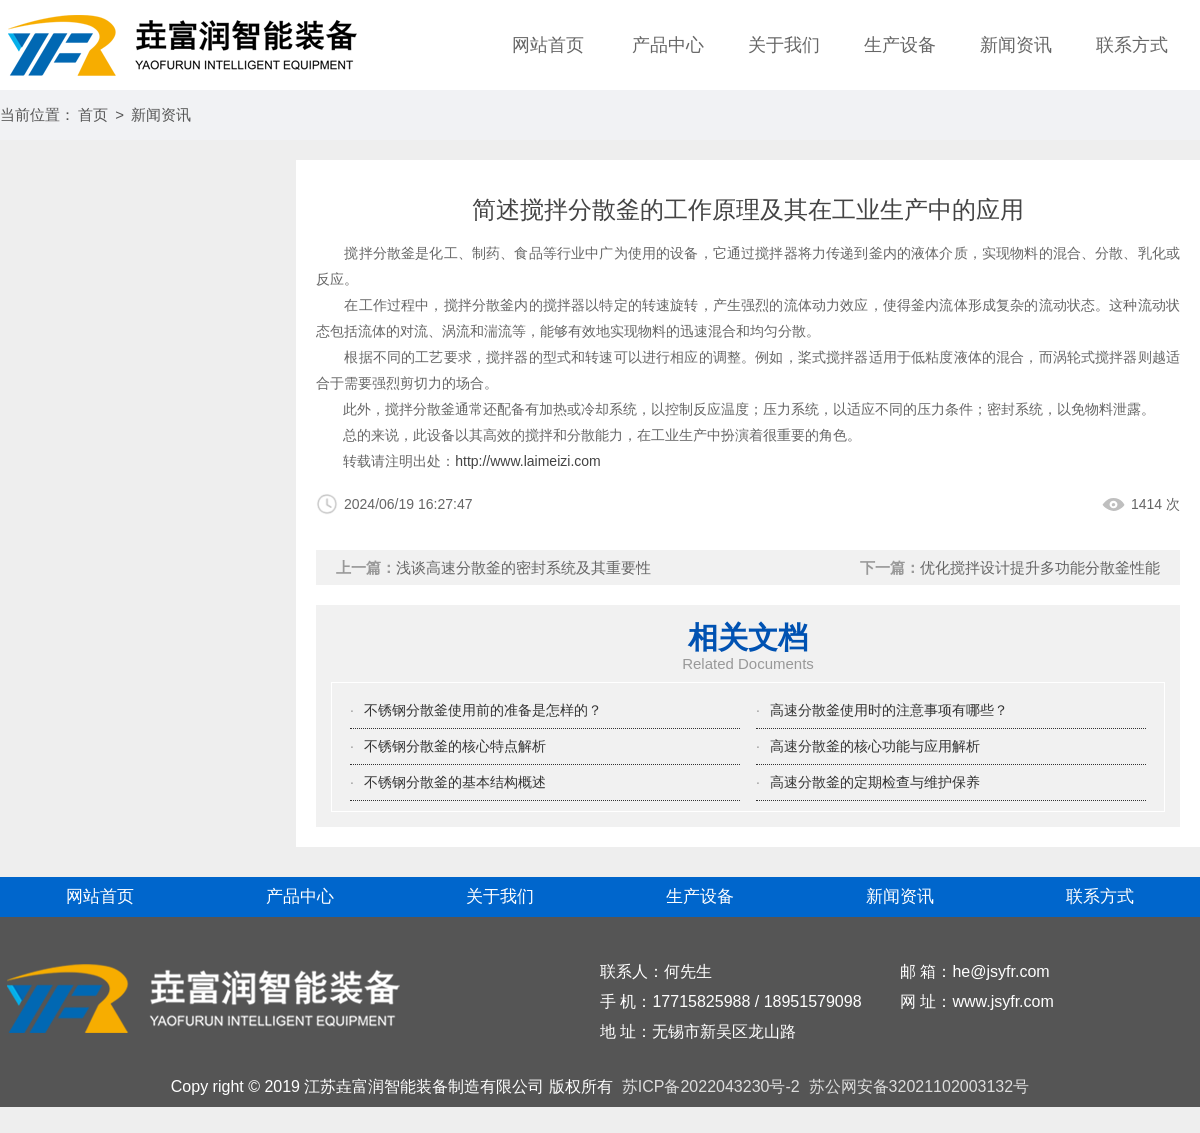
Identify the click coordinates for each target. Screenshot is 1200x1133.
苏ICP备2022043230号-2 (711, 1086)
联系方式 (1132, 45)
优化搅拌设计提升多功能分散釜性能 (1040, 567)
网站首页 (548, 45)
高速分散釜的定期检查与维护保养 (875, 782)
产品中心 (668, 45)
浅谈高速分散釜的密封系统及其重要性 (523, 567)
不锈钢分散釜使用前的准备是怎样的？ (483, 710)
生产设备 (900, 45)
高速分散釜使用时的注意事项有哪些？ (889, 710)
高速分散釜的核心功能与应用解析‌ (875, 746)
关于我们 (784, 45)
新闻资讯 (1016, 45)
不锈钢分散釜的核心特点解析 (455, 746)
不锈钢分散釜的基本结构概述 (455, 782)
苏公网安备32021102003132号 (916, 1086)
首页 (93, 114)
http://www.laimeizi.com (527, 461)
